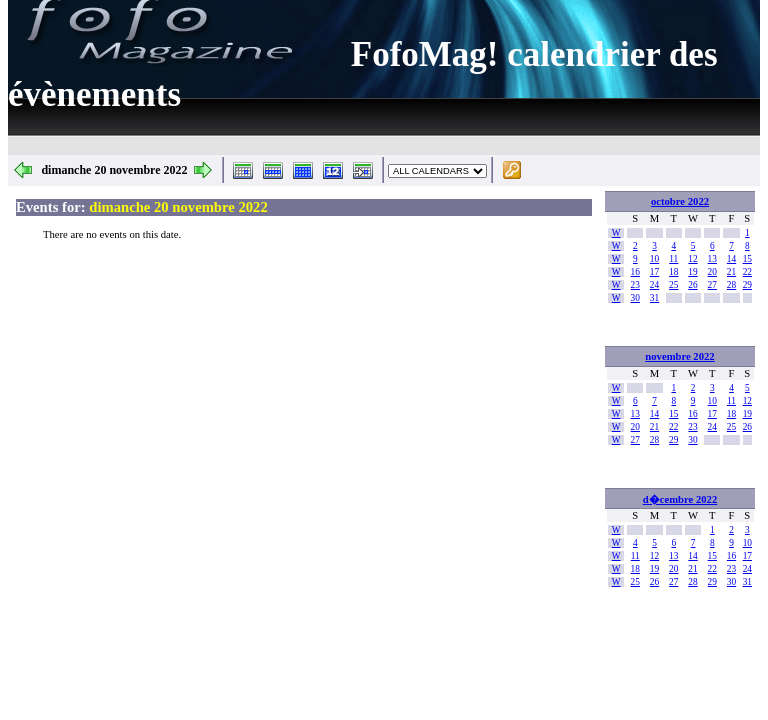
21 (731, 272)
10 (654, 259)
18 (673, 272)
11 (673, 259)
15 (747, 259)
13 (712, 259)
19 (692, 272)
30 (635, 298)
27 (712, 285)
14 (731, 259)
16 (635, 272)
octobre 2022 (680, 201)
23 (635, 285)
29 (747, 285)
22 (747, 272)
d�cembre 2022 (680, 499)
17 (654, 272)
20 (712, 272)
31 (654, 298)
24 (654, 285)
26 (692, 285)
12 (692, 259)
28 (731, 285)
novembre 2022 (679, 356)
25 (673, 285)
